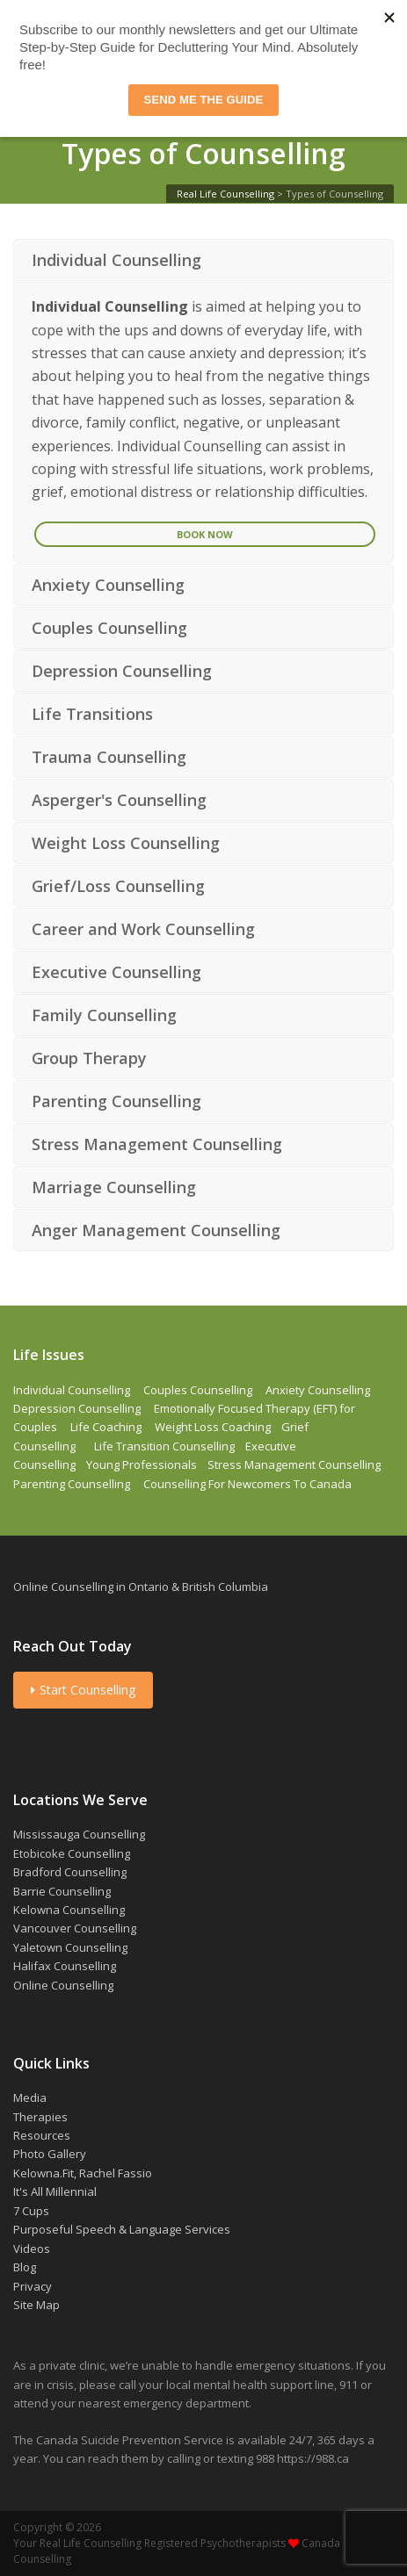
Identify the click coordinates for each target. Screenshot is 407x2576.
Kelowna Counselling (69, 1910)
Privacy (32, 2286)
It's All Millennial (55, 2191)
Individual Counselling (71, 1390)
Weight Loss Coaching (213, 1427)
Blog (24, 2267)
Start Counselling (83, 1689)
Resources (41, 2135)
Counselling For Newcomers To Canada (247, 1484)
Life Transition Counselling (164, 1446)
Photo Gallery (49, 2154)
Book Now (205, 534)
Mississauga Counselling (79, 1834)
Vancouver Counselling (74, 1928)
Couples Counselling (197, 1390)
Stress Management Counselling (294, 1464)
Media (30, 2097)
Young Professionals (141, 1464)
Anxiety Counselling (317, 1390)
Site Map (36, 2305)
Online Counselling (63, 1985)
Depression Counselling (77, 1408)
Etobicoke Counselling (71, 1853)
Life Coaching (106, 1427)
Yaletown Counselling (70, 1947)
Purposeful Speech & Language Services (121, 2229)
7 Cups (31, 2211)
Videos (31, 2248)
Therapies (40, 2117)
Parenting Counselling (71, 1484)
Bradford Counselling (70, 1872)
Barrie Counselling (62, 1891)
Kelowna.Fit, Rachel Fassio (82, 2173)
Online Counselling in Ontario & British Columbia (140, 1586)
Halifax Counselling (64, 1966)
